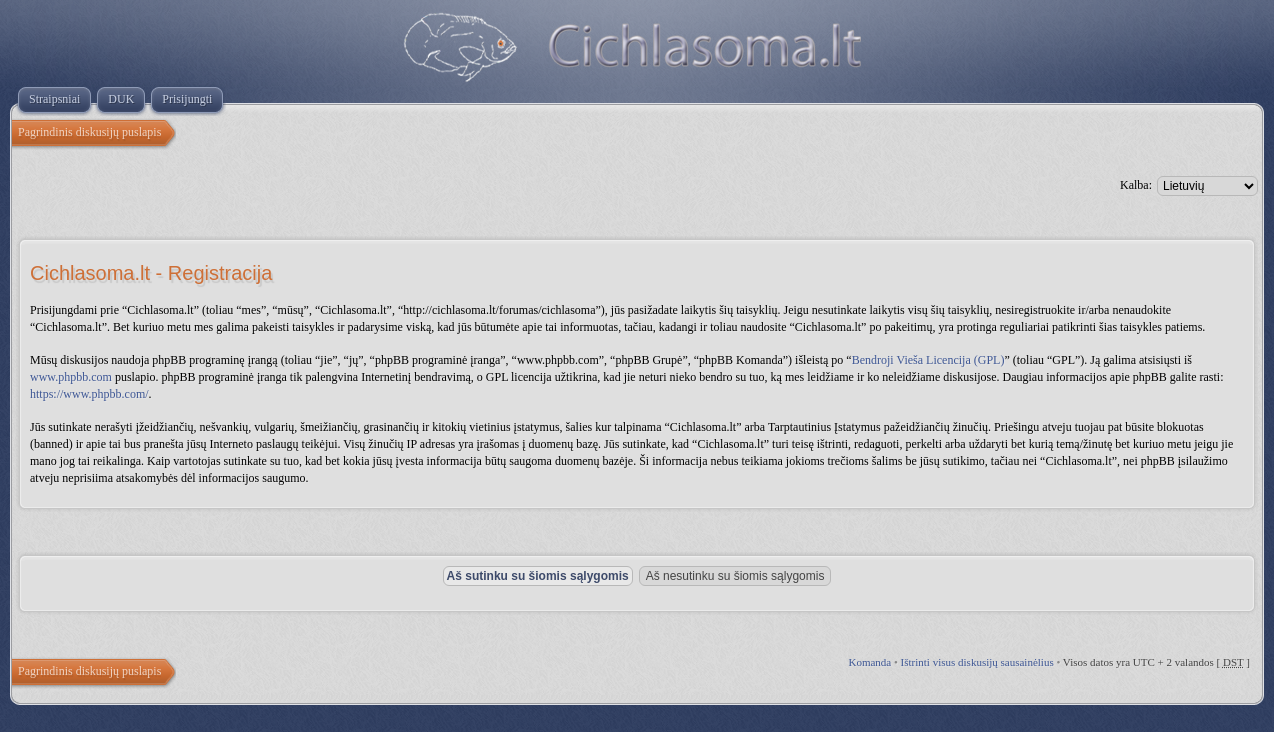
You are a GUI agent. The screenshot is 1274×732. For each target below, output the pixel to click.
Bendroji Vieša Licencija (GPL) (928, 360)
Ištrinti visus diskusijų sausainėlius (977, 662)
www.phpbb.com (71, 377)
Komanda (869, 662)
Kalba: (1136, 185)
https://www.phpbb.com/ (89, 394)
